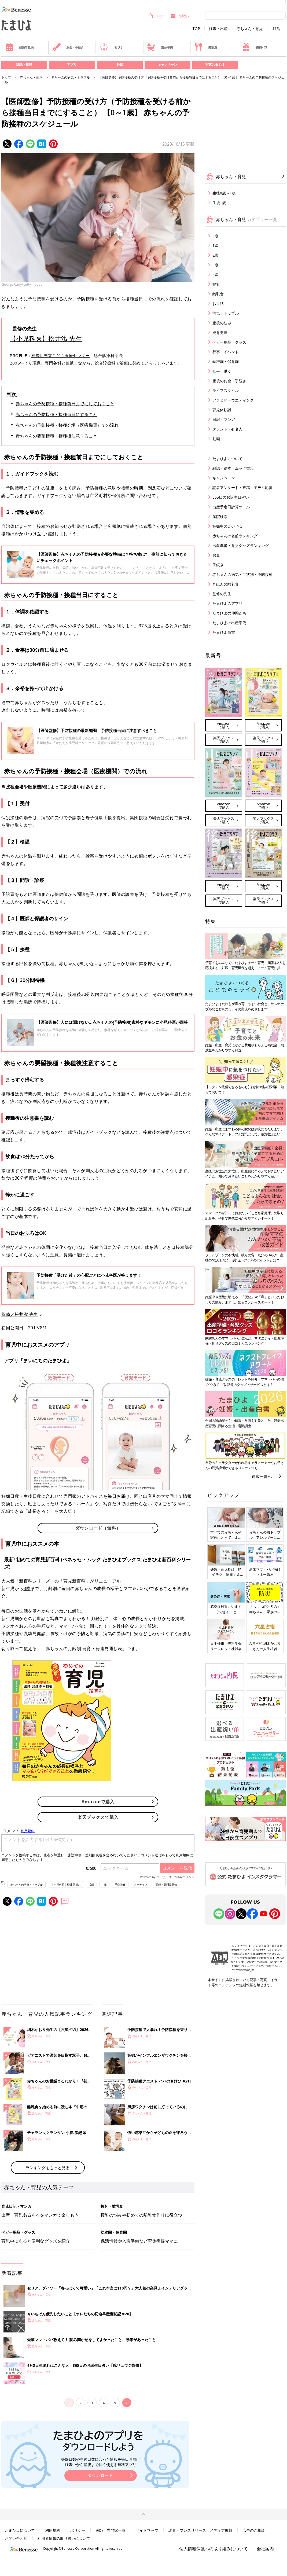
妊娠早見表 (19, 47)
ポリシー (77, 2530)
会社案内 (265, 2549)
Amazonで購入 (98, 1802)
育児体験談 (221, 409)
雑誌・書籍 (24, 64)
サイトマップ (147, 2530)
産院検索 (219, 516)
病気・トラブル (225, 313)
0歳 (92, 1884)
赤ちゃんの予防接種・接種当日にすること (56, 414)
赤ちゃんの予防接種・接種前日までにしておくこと (65, 404)
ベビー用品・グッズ (229, 342)
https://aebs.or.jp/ (242, 1970)
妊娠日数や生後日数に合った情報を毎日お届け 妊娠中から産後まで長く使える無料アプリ (100, 2462)
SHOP (156, 16)
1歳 (104, 1884)
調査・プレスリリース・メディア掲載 (200, 2530)
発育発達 (219, 332)
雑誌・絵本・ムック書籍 (233, 468)
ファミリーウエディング (233, 400)
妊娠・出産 (218, 29)
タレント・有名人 (227, 429)
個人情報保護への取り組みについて (213, 2549)
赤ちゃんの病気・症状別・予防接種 (242, 574)
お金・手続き (68, 47)
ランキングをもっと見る (47, 2167)
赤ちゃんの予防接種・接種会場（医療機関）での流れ (67, 425)
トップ (6, 77)
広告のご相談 (253, 2530)
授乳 (216, 284)
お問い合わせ (16, 2538)
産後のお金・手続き (229, 380)
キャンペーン (167, 64)
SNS (119, 64)
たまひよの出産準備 (229, 622)
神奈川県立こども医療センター (60, 355)
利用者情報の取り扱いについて (64, 2538)
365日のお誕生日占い (230, 497)
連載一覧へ (262, 1476)
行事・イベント (225, 351)
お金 (216, 555)
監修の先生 (221, 593)
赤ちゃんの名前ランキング (234, 535)
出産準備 (159, 47)
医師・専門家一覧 (110, 2530)
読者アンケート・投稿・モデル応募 (242, 487)
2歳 (215, 255)
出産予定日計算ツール (231, 506)
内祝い (179, 16)
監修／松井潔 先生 (19, 1314)
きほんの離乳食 (225, 584)
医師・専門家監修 (166, 1884)
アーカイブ (140, 1884)
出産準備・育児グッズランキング (240, 545)
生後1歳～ (221, 202)
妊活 (276, 29)
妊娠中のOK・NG (227, 526)
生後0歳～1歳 (224, 193)
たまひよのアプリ (227, 603)
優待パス (254, 47)
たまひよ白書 (223, 632)
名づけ (111, 47)
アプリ (72, 64)
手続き (218, 564)
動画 (216, 438)
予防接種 (37, 299)
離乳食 (206, 47)
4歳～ (217, 274)
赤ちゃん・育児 (250, 29)
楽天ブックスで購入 (98, 1817)
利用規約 (52, 2530)
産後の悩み (221, 322)
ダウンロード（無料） (98, 1528)
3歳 (27, 1588)
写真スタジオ (215, 64)
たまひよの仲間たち (229, 613)
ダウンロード (100, 2475)
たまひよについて (227, 458)
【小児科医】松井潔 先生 (46, 338)
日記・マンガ (223, 419)
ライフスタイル (225, 390)
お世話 (218, 303)
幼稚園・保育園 (225, 361)
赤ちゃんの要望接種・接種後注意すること (56, 436)
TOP (196, 29)
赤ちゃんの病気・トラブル (70, 77)
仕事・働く (221, 371)
